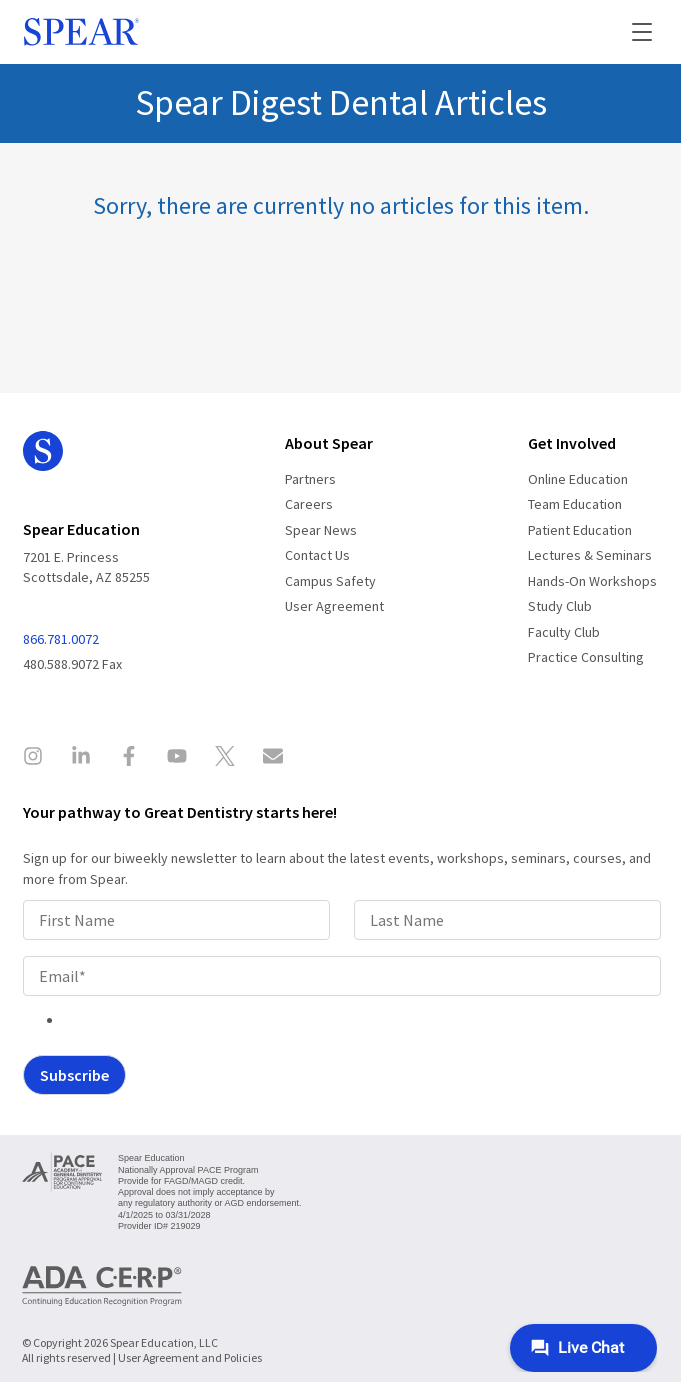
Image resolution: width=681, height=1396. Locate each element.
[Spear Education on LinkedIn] (81, 758)
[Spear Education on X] (225, 758)
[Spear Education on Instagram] (39, 758)
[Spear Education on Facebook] (129, 758)
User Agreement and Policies (190, 1357)
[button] (629, 32)
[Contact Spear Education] (273, 758)
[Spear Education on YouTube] (177, 758)
